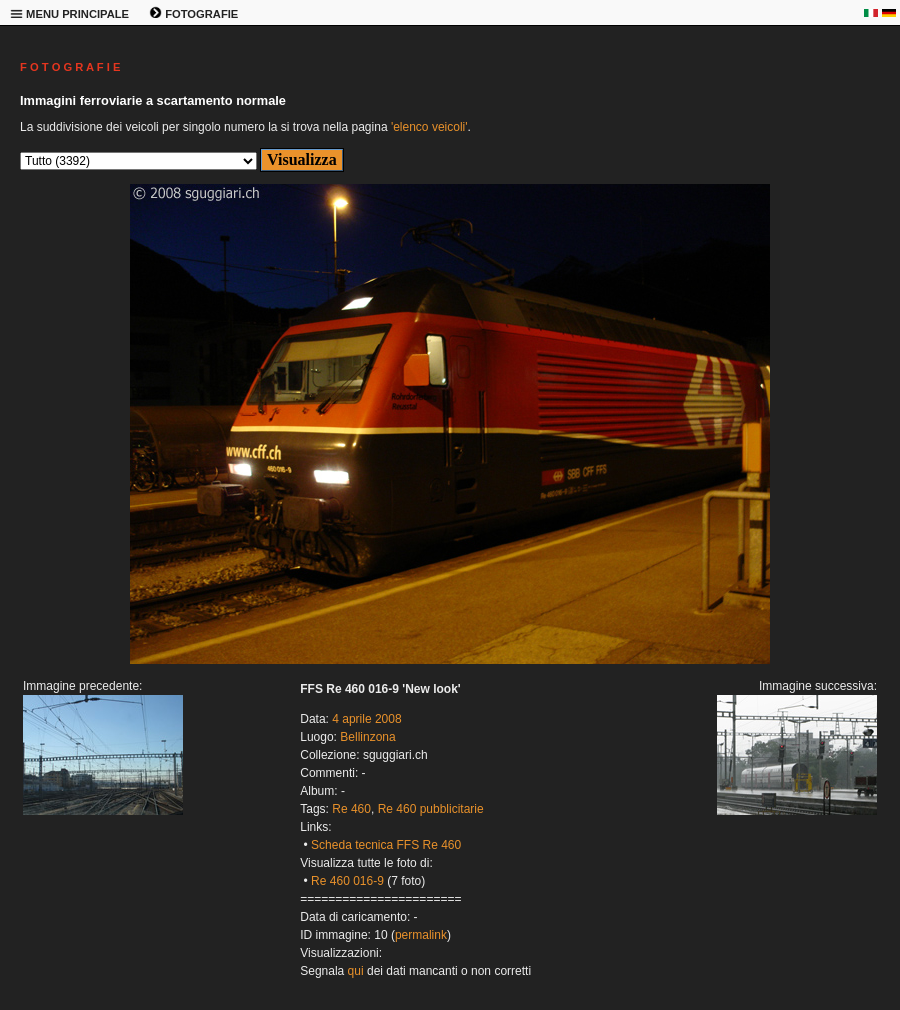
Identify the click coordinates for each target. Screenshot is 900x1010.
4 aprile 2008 (366, 719)
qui (356, 971)
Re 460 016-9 (347, 881)
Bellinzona (367, 737)
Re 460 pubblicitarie (431, 809)
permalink (421, 935)
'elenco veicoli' (429, 127)
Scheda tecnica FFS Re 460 (386, 845)
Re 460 (351, 809)
